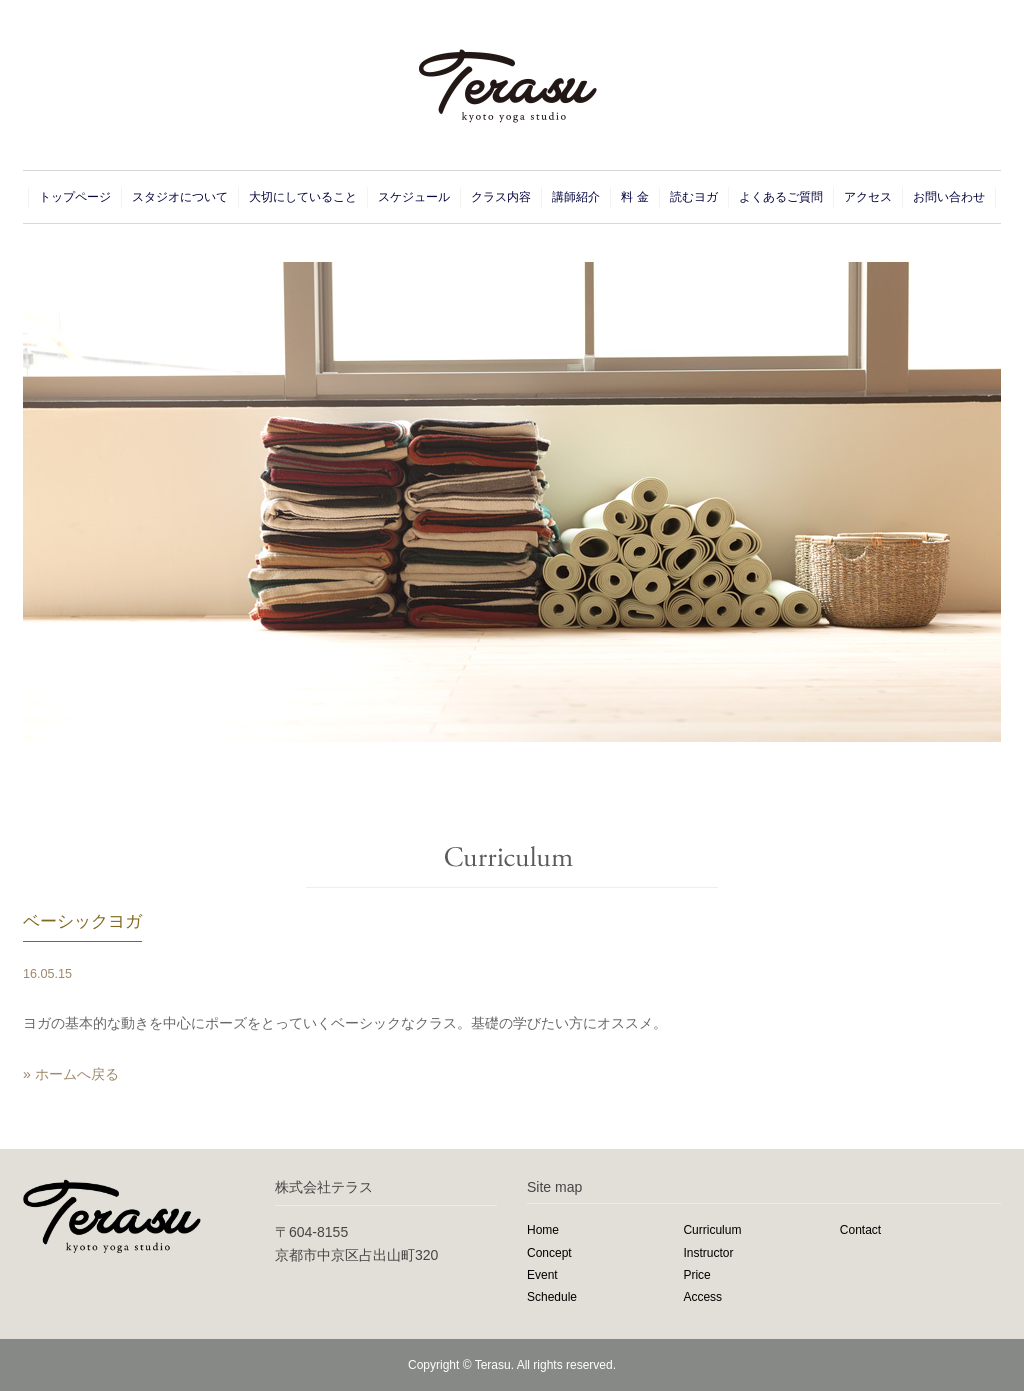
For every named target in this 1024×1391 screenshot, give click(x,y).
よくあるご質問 (781, 197)
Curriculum (712, 1230)
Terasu (493, 1365)
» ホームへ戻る (71, 1074)
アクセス (868, 197)
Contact (860, 1230)
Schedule (552, 1297)
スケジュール (414, 197)
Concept (549, 1253)
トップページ (75, 197)
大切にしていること (303, 197)
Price (696, 1275)
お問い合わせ (949, 197)
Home (543, 1230)
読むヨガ (694, 197)
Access (702, 1297)
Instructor (708, 1253)
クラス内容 (501, 197)
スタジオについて (180, 197)
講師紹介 (576, 197)
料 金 (634, 197)
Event (542, 1275)
